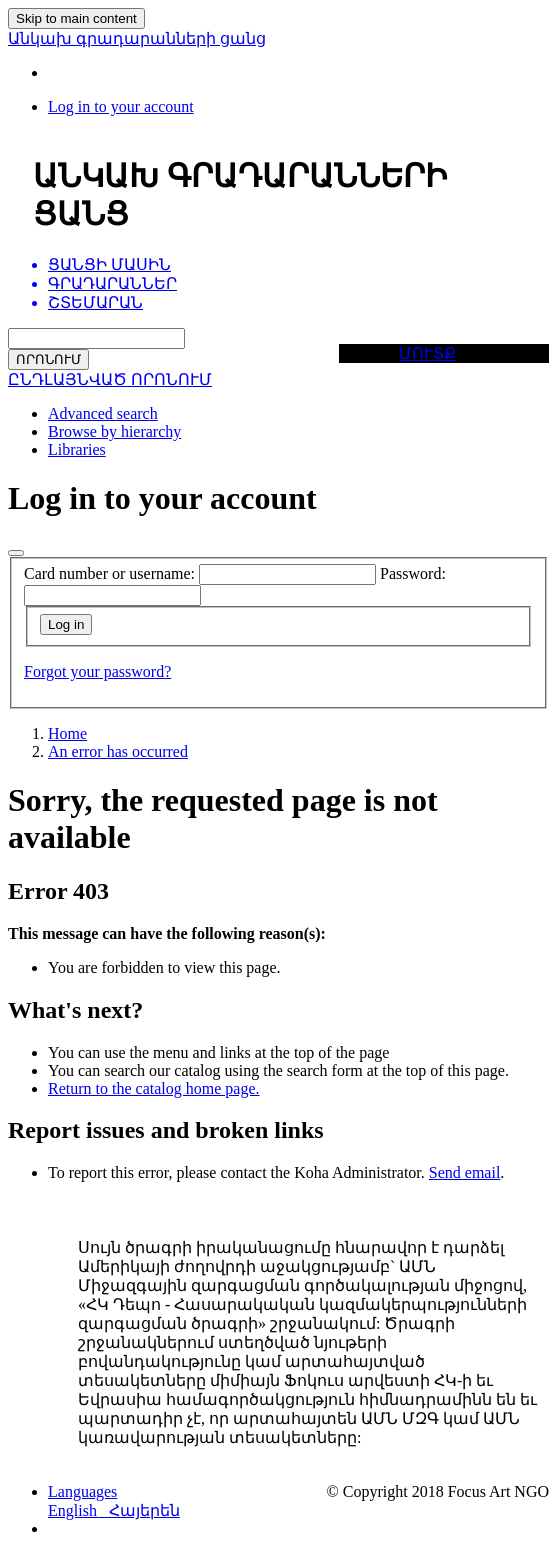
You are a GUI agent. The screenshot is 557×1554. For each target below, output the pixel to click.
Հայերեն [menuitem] (144, 1510)
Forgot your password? (97, 671)
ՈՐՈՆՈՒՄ (48, 359)
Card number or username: (109, 573)
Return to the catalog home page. (153, 1088)
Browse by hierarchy (114, 431)
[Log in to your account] (121, 106)
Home (67, 733)
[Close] (16, 553)
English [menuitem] (78, 1510)
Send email (465, 1172)
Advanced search (103, 413)
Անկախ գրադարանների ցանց (137, 38)
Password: (413, 573)
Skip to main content (76, 18)
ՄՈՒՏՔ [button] (427, 353)
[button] (82, 1491)
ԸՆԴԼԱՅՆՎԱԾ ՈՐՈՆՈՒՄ (110, 379)
